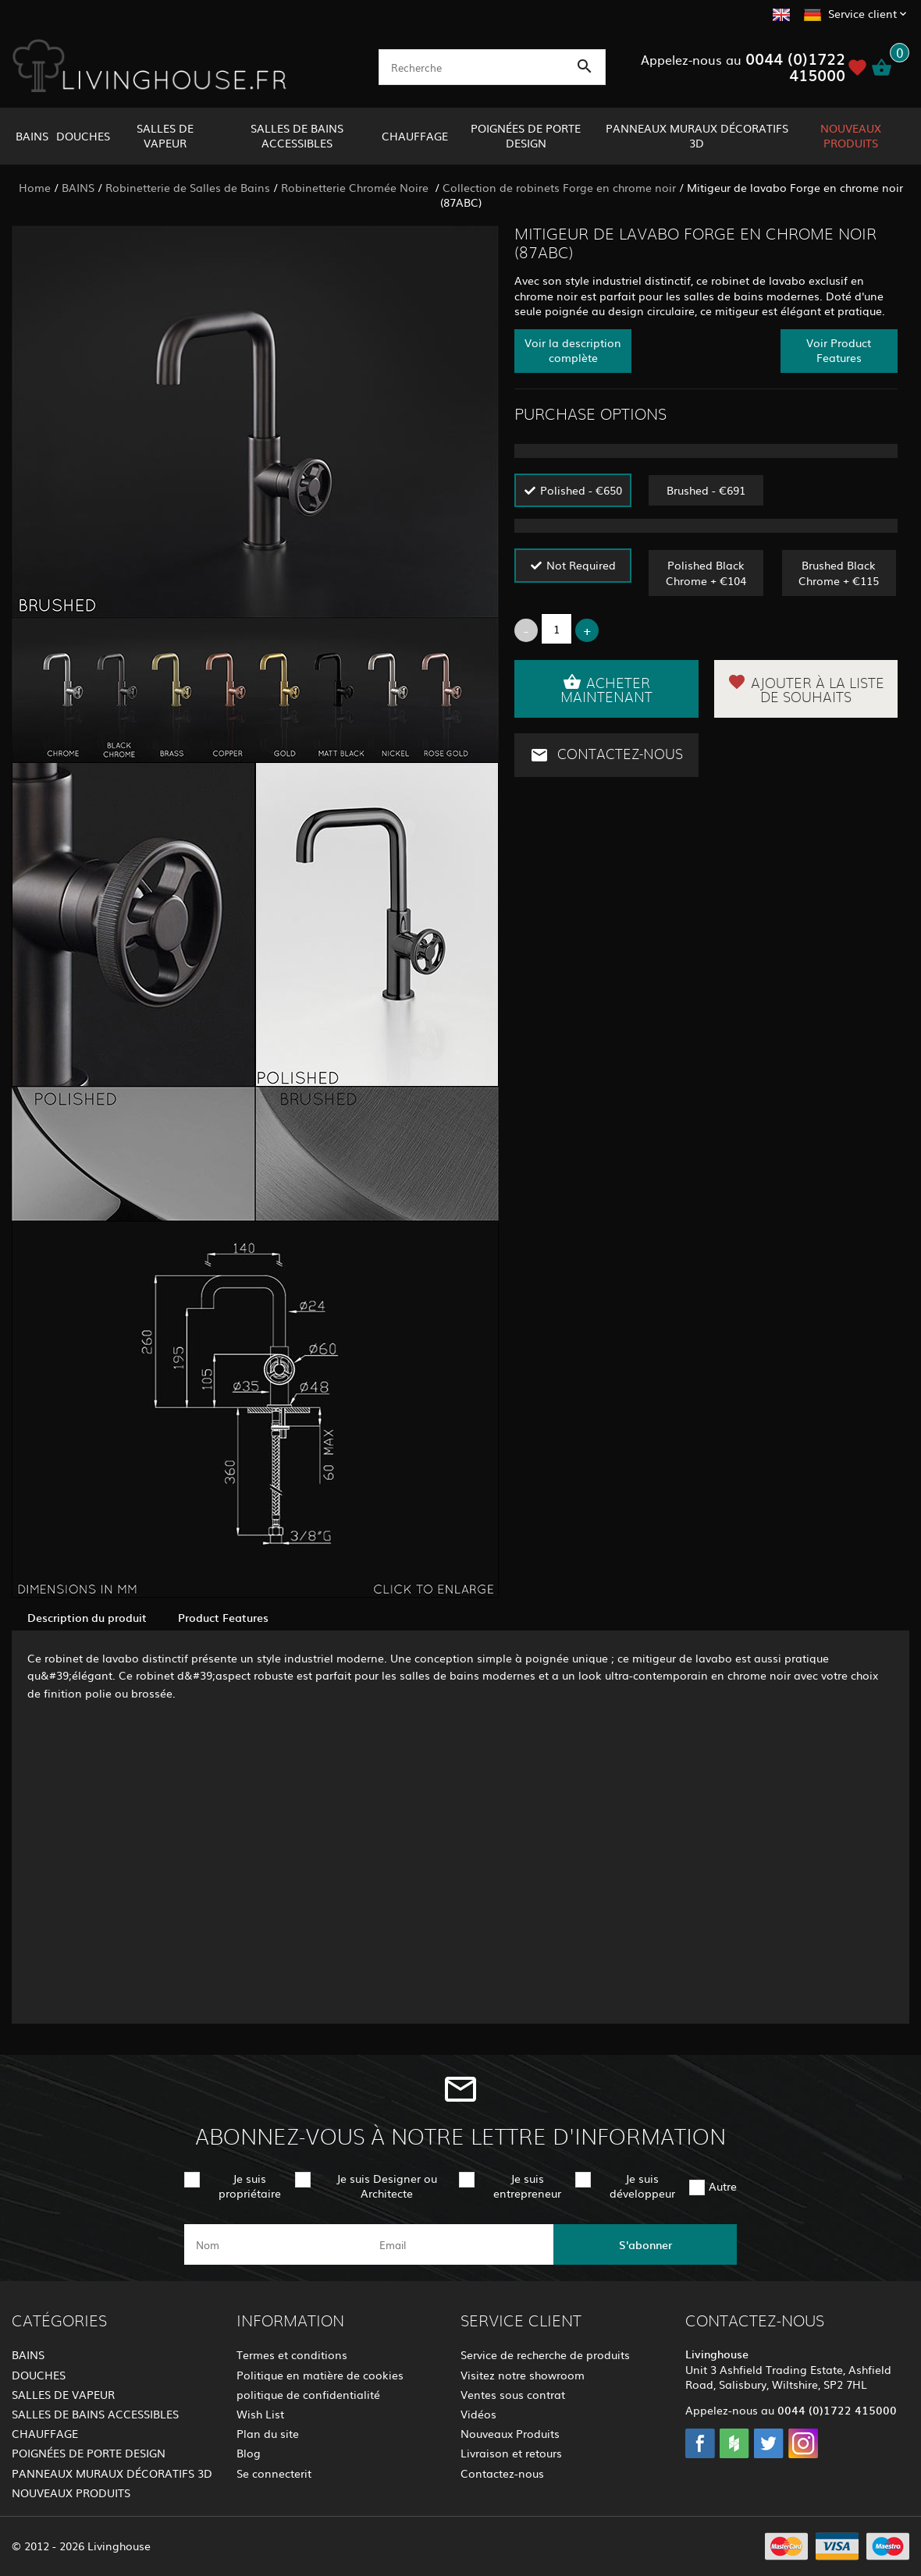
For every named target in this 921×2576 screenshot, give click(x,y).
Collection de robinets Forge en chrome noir (559, 187)
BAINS (32, 136)
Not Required (581, 565)
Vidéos (478, 2414)
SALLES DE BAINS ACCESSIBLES (297, 135)
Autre (723, 2186)
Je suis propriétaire (250, 2185)
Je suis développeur (642, 2185)
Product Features (223, 1617)
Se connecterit (273, 2473)
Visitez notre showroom (522, 2375)
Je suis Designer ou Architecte (386, 2185)
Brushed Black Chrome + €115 (838, 572)
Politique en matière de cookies (320, 2375)
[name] (276, 2244)
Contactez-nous (606, 755)
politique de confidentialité (308, 2394)
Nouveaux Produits (510, 2433)
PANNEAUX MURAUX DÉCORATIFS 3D (697, 135)
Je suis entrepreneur (527, 2185)
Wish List (260, 2414)
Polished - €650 (581, 490)
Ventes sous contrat (512, 2394)
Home (35, 187)
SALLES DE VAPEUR (165, 135)
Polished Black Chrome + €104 (706, 572)
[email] (459, 2244)
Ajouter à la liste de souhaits (805, 688)
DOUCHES (83, 136)
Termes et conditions (291, 2354)
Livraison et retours (511, 2453)
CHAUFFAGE (415, 136)
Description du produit (87, 1617)
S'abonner (645, 2244)
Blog (248, 2453)
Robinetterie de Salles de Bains (187, 187)
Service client (862, 13)
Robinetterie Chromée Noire (356, 187)
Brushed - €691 (706, 490)
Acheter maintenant (606, 688)
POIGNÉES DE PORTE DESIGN (526, 135)
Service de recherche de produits (545, 2354)
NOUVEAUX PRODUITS (850, 135)
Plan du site (267, 2433)
